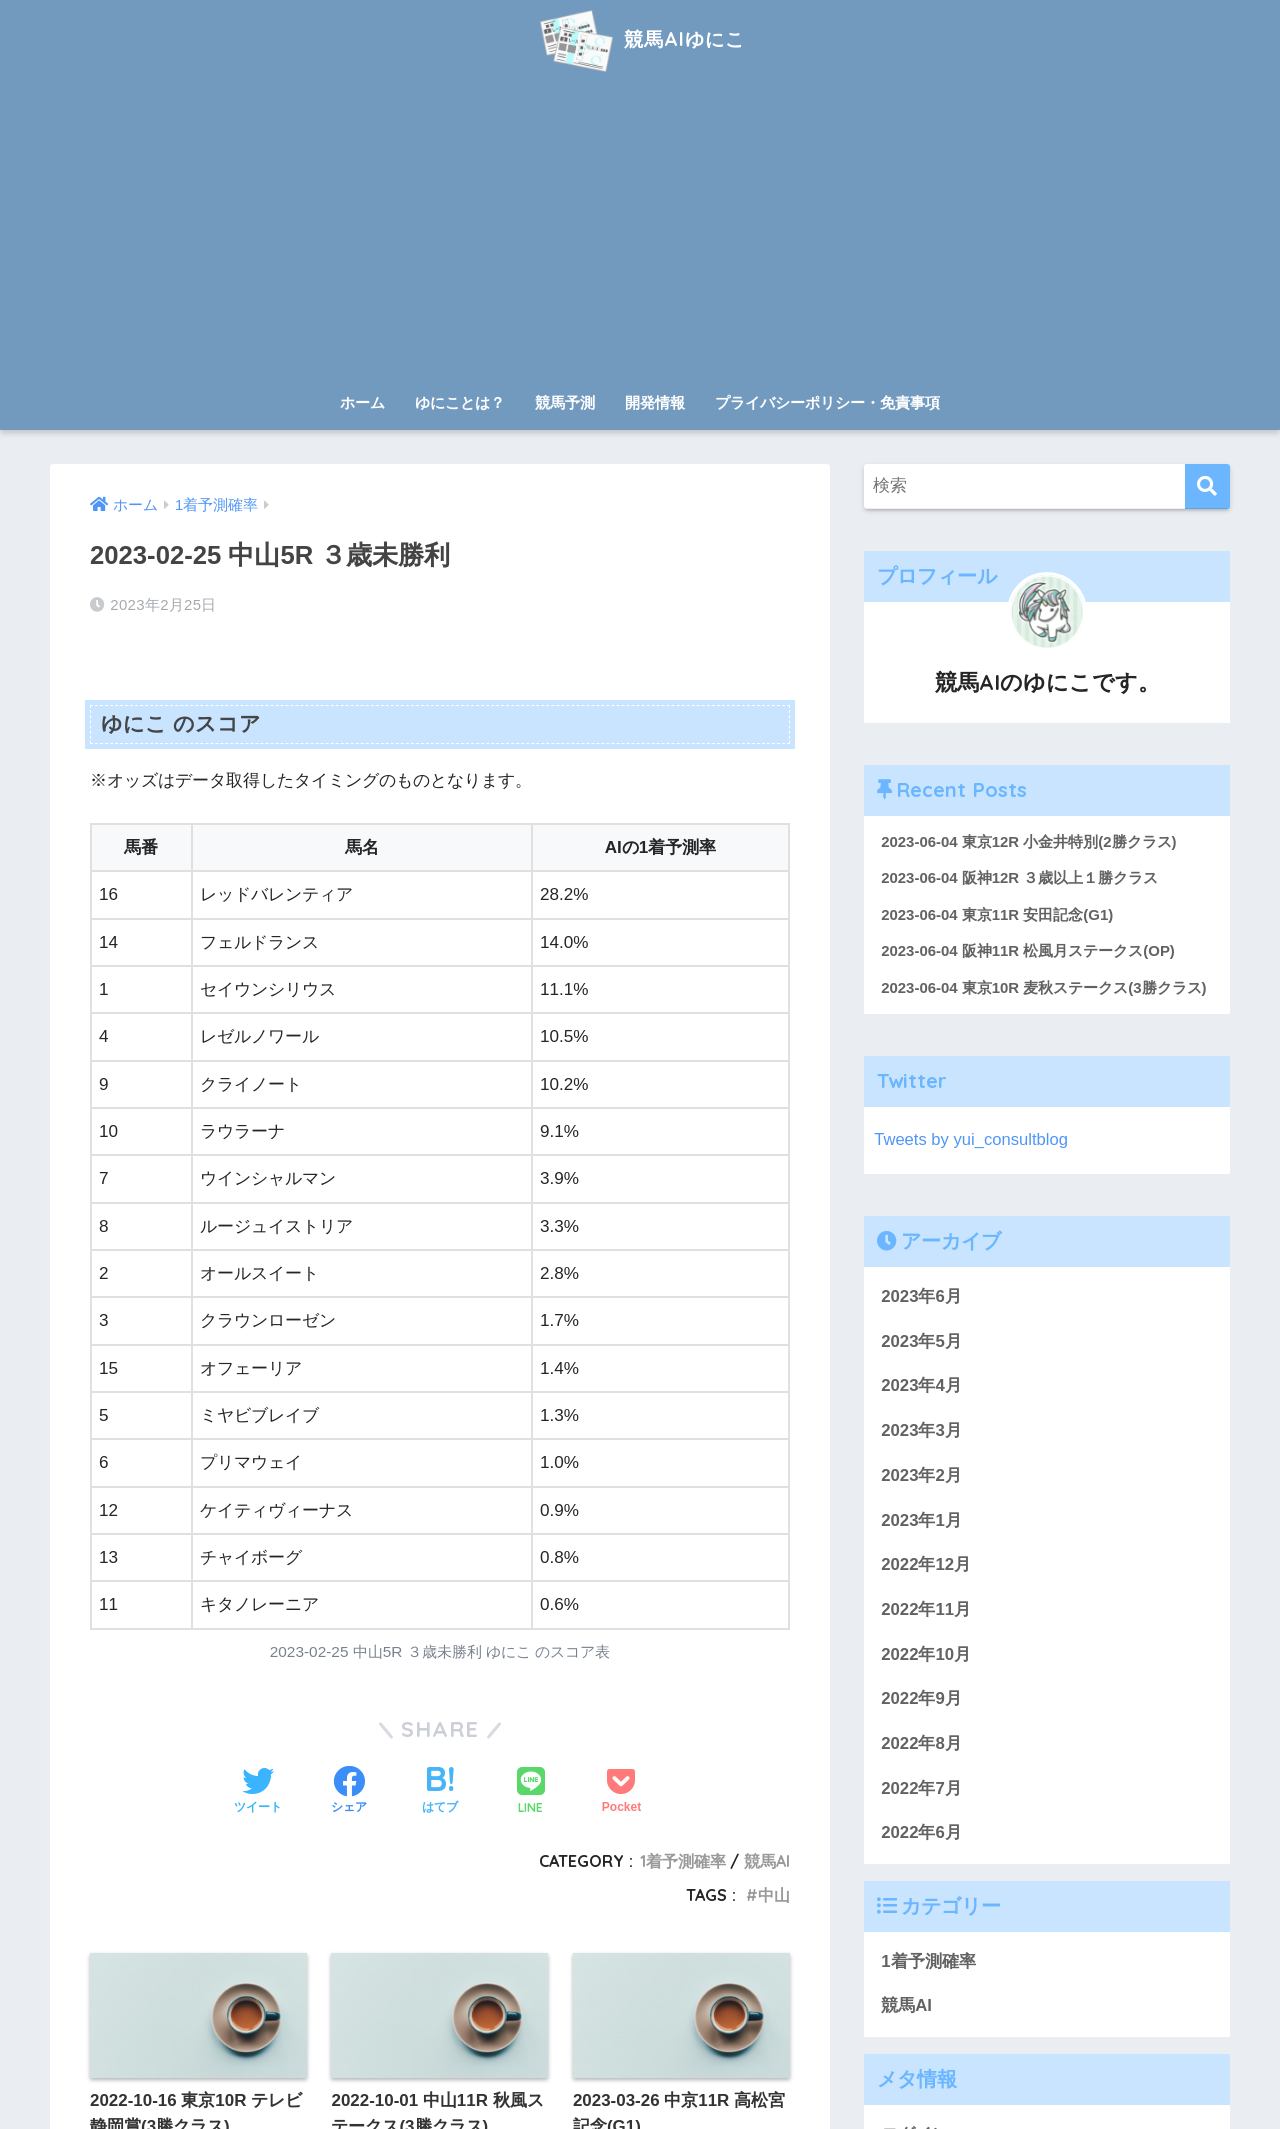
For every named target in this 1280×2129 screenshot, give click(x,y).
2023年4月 (921, 1387)
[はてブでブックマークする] (440, 1792)
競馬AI (767, 1861)
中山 (774, 1895)
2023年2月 (921, 1476)
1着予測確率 (683, 1861)
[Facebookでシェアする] (349, 1792)
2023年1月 (921, 1521)
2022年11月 (926, 1610)
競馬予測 (565, 402)
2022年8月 (921, 1744)
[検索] (1207, 486)
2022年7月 (921, 1789)
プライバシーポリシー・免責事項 (827, 402)
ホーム (362, 402)
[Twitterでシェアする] (258, 1792)
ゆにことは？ (460, 402)
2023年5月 (921, 1342)
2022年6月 (921, 1834)
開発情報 (655, 402)
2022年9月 (921, 1700)
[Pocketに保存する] (621, 1792)
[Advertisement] (640, 232)
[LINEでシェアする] (531, 1792)
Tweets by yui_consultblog (972, 1140)
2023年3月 (921, 1431)
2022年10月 (926, 1655)
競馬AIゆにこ (639, 38)
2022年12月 (926, 1565)
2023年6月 (921, 1297)
